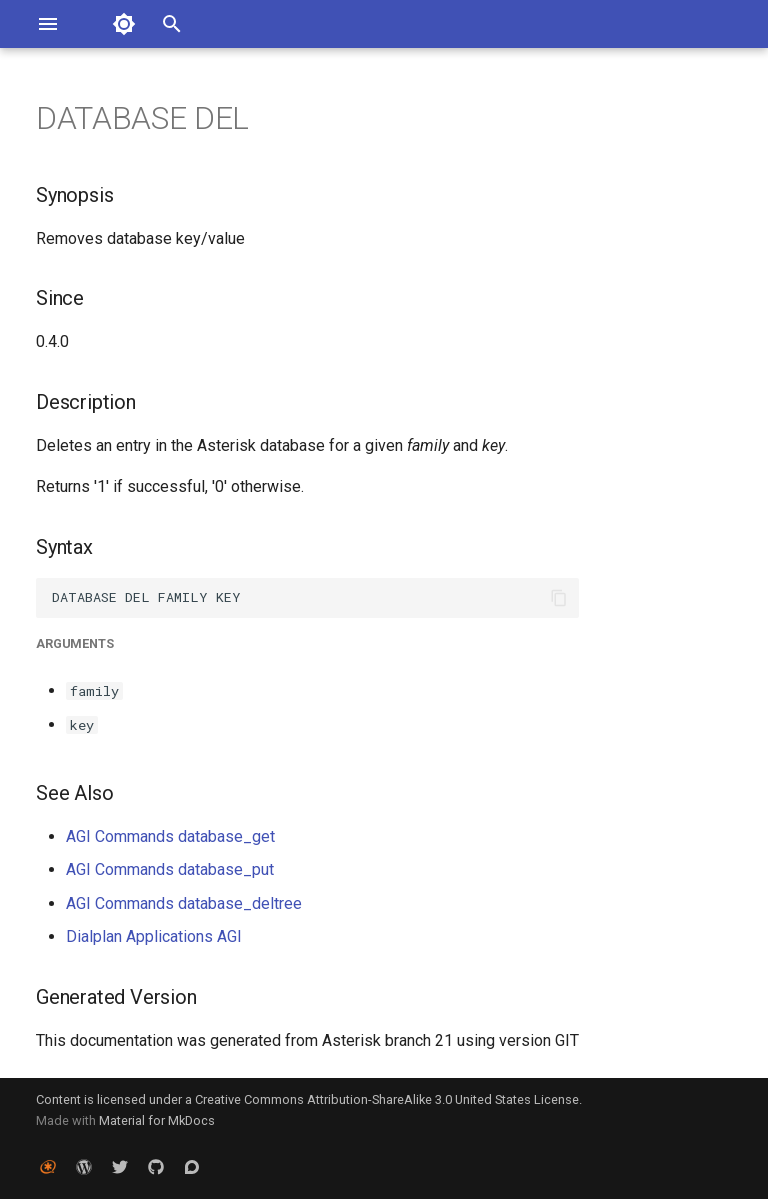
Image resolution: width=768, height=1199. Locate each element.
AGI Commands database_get (170, 836)
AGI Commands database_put (170, 869)
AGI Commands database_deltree (184, 903)
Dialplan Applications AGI (154, 936)
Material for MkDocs (157, 1120)
